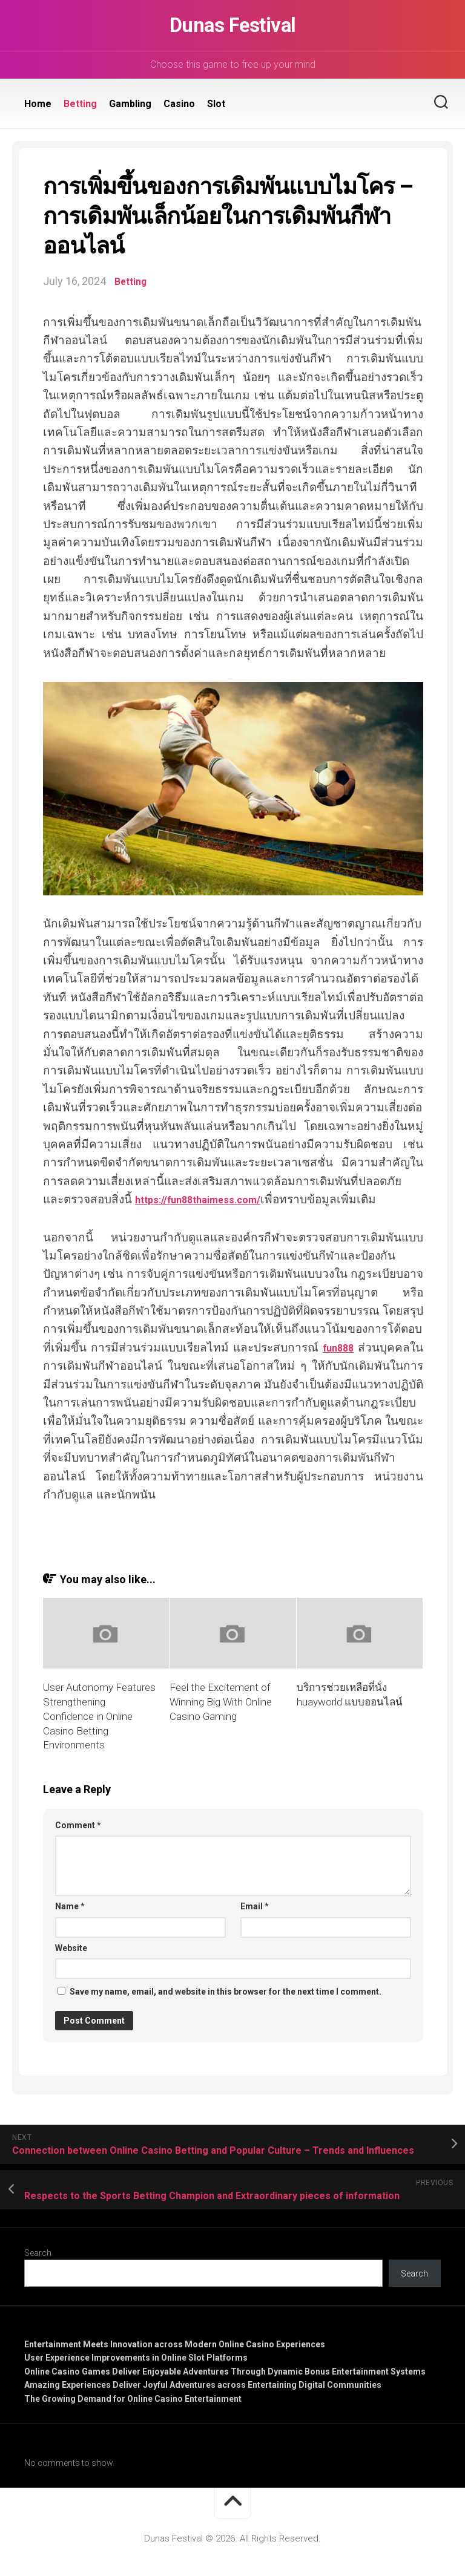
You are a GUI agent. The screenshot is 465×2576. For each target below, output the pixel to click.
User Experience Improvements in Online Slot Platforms (136, 2357)
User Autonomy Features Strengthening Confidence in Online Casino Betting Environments (99, 1716)
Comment (78, 1824)
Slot (216, 104)
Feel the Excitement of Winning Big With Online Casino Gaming (221, 1701)
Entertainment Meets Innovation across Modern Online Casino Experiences (174, 2344)
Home (37, 104)
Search (37, 2252)
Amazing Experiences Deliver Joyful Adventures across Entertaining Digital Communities (202, 2385)
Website (71, 1947)
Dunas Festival (232, 25)
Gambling (130, 104)
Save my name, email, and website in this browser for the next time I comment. (225, 1991)
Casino (179, 104)
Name (70, 1906)
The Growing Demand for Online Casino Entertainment (133, 2398)
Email (254, 1906)
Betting (80, 104)
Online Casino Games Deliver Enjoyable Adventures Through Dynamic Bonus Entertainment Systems (225, 2371)
